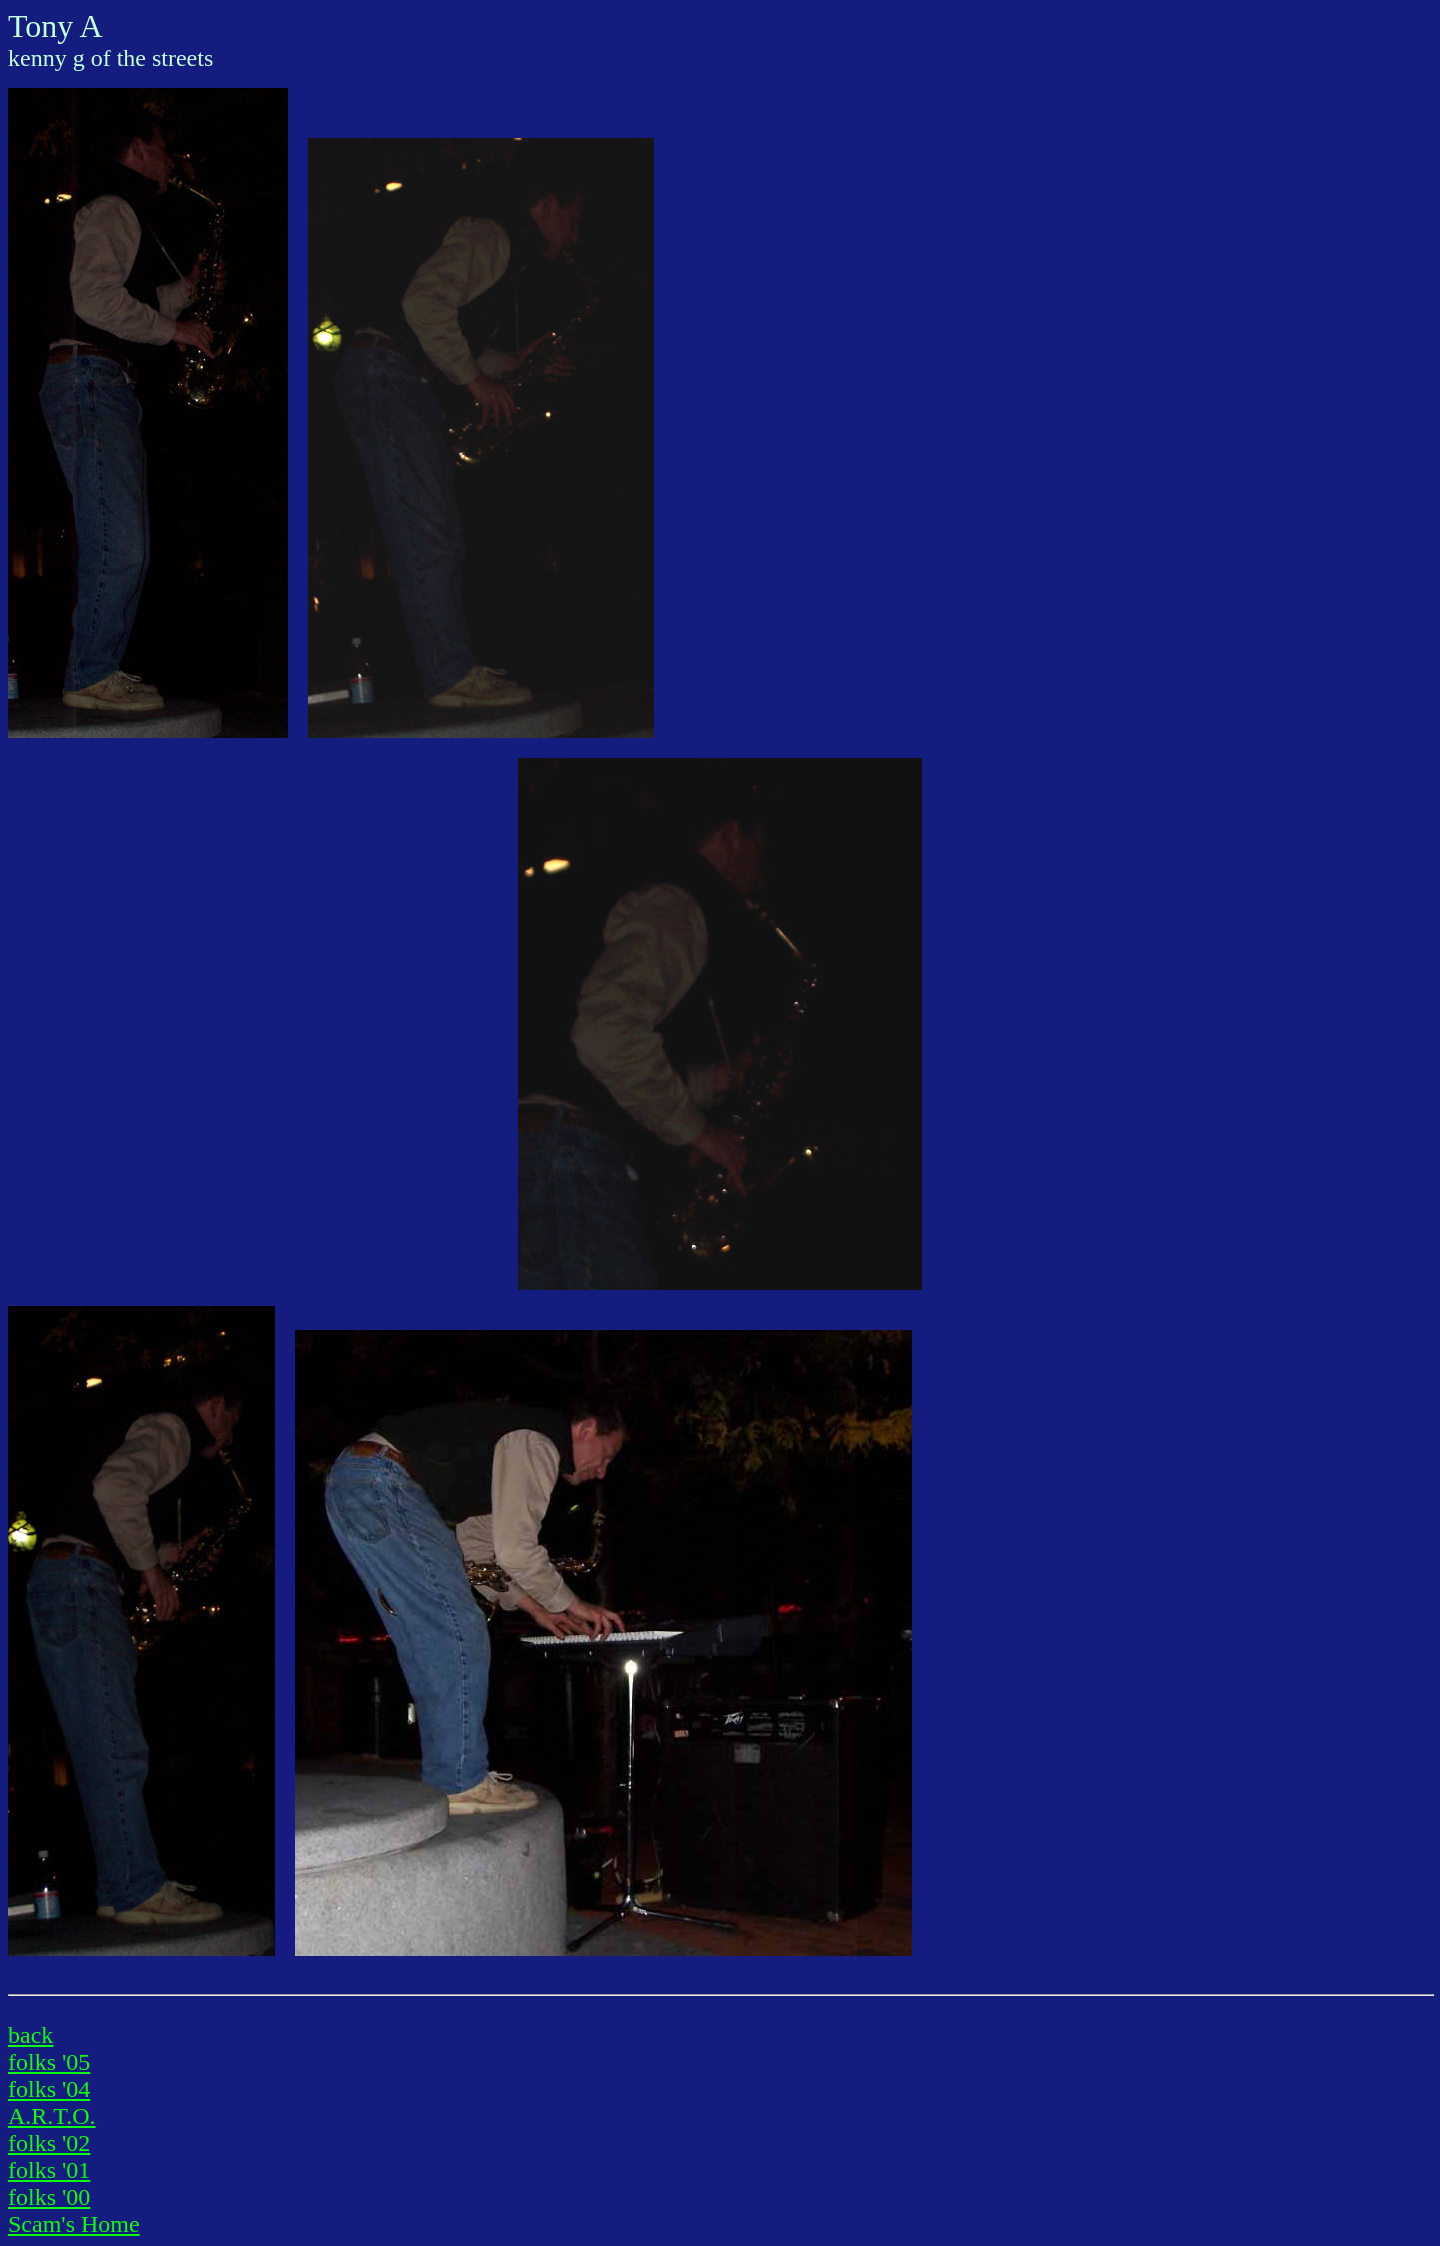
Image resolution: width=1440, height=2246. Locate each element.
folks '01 (49, 2170)
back (30, 2035)
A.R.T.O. (52, 2116)
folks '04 (49, 2089)
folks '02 (49, 2143)
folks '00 (49, 2197)
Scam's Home (74, 2224)
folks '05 (49, 2062)
